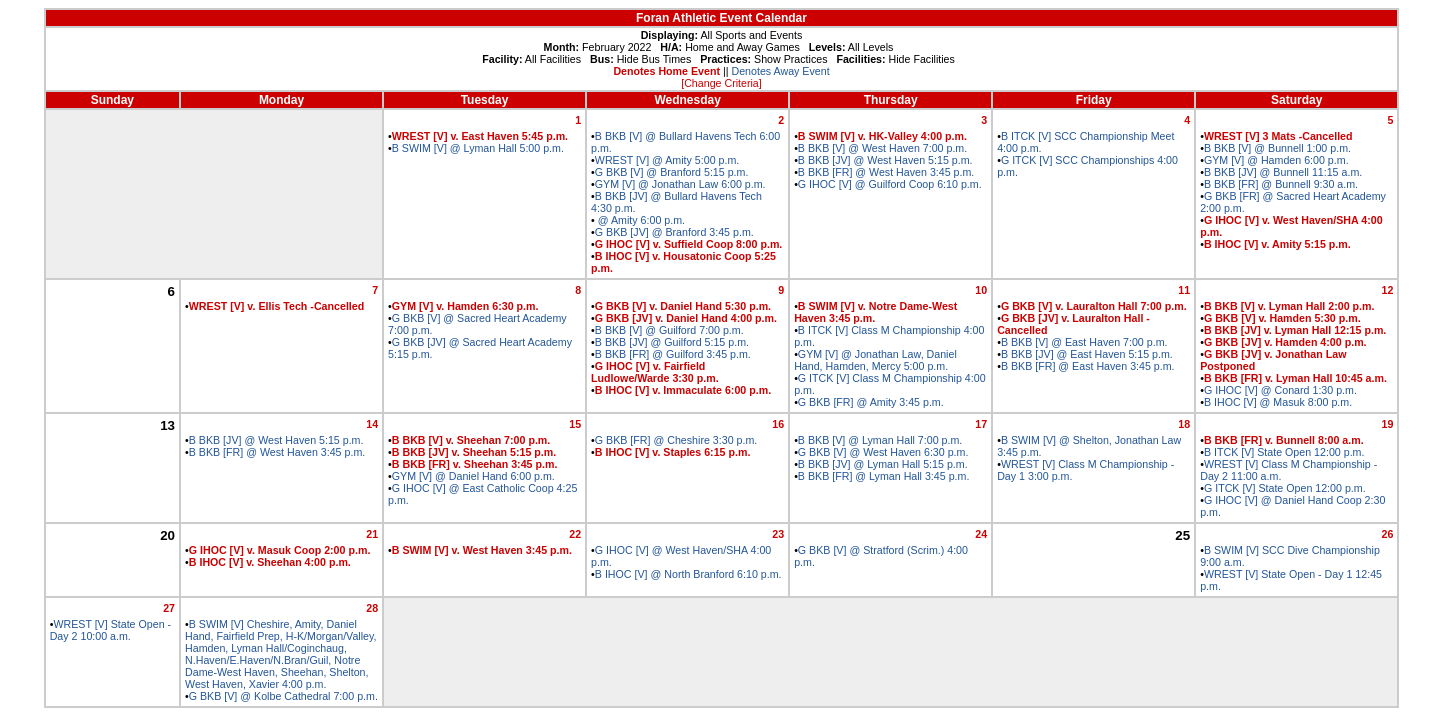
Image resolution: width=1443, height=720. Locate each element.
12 (1387, 290)
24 (981, 534)
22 (575, 534)
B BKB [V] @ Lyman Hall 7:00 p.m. (880, 440)
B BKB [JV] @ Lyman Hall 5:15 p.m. (883, 464)
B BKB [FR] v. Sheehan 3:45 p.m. (475, 464)
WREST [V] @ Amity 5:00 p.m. (667, 160)
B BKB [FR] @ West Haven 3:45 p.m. (886, 172)
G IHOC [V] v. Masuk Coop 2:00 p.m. (280, 550)
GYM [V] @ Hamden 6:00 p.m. (1276, 160)
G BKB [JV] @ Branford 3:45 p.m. (674, 232)
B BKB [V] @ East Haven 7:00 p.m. (1084, 342)
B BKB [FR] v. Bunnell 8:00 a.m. (1284, 440)
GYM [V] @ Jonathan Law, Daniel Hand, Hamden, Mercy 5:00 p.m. (875, 360)
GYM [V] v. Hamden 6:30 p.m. (465, 306)
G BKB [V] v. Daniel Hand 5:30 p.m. (683, 306)
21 (372, 534)
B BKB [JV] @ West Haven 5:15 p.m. (885, 160)
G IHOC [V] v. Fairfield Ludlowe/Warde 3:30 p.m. (655, 372)
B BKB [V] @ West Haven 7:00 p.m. (882, 148)
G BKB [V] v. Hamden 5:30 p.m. (1282, 318)
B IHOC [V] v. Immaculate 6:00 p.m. (683, 390)
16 (778, 424)
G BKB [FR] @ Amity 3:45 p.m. (871, 402)
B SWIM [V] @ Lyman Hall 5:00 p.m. (478, 148)
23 (778, 534)
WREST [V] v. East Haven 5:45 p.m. (480, 136)
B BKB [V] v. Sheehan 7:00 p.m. (471, 440)
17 (981, 424)
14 (372, 424)
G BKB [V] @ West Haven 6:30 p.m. (883, 452)
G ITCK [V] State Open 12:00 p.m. (1285, 488)
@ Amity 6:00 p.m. (640, 220)
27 (169, 608)
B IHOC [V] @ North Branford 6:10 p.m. (688, 574)
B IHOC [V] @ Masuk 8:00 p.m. (1278, 402)
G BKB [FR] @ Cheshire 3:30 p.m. (676, 440)
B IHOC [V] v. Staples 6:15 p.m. (673, 452)
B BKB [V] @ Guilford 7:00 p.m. (669, 330)
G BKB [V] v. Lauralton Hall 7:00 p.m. (1094, 306)
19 (1387, 424)
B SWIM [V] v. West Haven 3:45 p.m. (482, 550)
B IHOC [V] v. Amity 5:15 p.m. (1277, 244)
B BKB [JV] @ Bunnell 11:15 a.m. (1283, 172)
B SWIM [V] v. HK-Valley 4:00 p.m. (882, 136)
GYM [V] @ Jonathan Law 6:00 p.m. (680, 184)
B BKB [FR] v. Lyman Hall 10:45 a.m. (1295, 378)
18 (1184, 424)
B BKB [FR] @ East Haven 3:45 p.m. (1088, 366)
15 (575, 424)
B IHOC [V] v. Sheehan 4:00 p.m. (270, 562)
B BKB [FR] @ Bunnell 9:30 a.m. (1281, 184)
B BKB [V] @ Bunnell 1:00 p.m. (1277, 148)
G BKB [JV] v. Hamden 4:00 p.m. (1285, 342)
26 (1387, 534)
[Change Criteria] (721, 83)
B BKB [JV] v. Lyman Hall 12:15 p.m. (1295, 330)
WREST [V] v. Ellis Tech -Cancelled (276, 306)
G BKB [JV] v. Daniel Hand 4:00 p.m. (686, 318)
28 (372, 608)
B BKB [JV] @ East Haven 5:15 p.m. (1087, 354)
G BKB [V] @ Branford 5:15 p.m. (672, 172)
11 (1184, 290)
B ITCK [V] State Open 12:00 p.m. (1284, 452)
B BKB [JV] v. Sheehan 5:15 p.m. (474, 452)
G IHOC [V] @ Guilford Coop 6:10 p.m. (890, 184)
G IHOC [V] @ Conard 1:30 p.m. (1280, 390)
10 (981, 290)
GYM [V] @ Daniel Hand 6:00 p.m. (473, 476)
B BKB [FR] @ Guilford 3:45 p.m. (673, 354)
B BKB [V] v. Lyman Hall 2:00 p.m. (1289, 306)
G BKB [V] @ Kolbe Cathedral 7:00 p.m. (283, 696)
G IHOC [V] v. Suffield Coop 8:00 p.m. (688, 244)
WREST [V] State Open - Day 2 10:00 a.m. (110, 630)
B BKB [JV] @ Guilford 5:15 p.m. (672, 342)
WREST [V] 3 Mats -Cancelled (1278, 136)
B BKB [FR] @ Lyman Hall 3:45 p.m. (884, 476)
